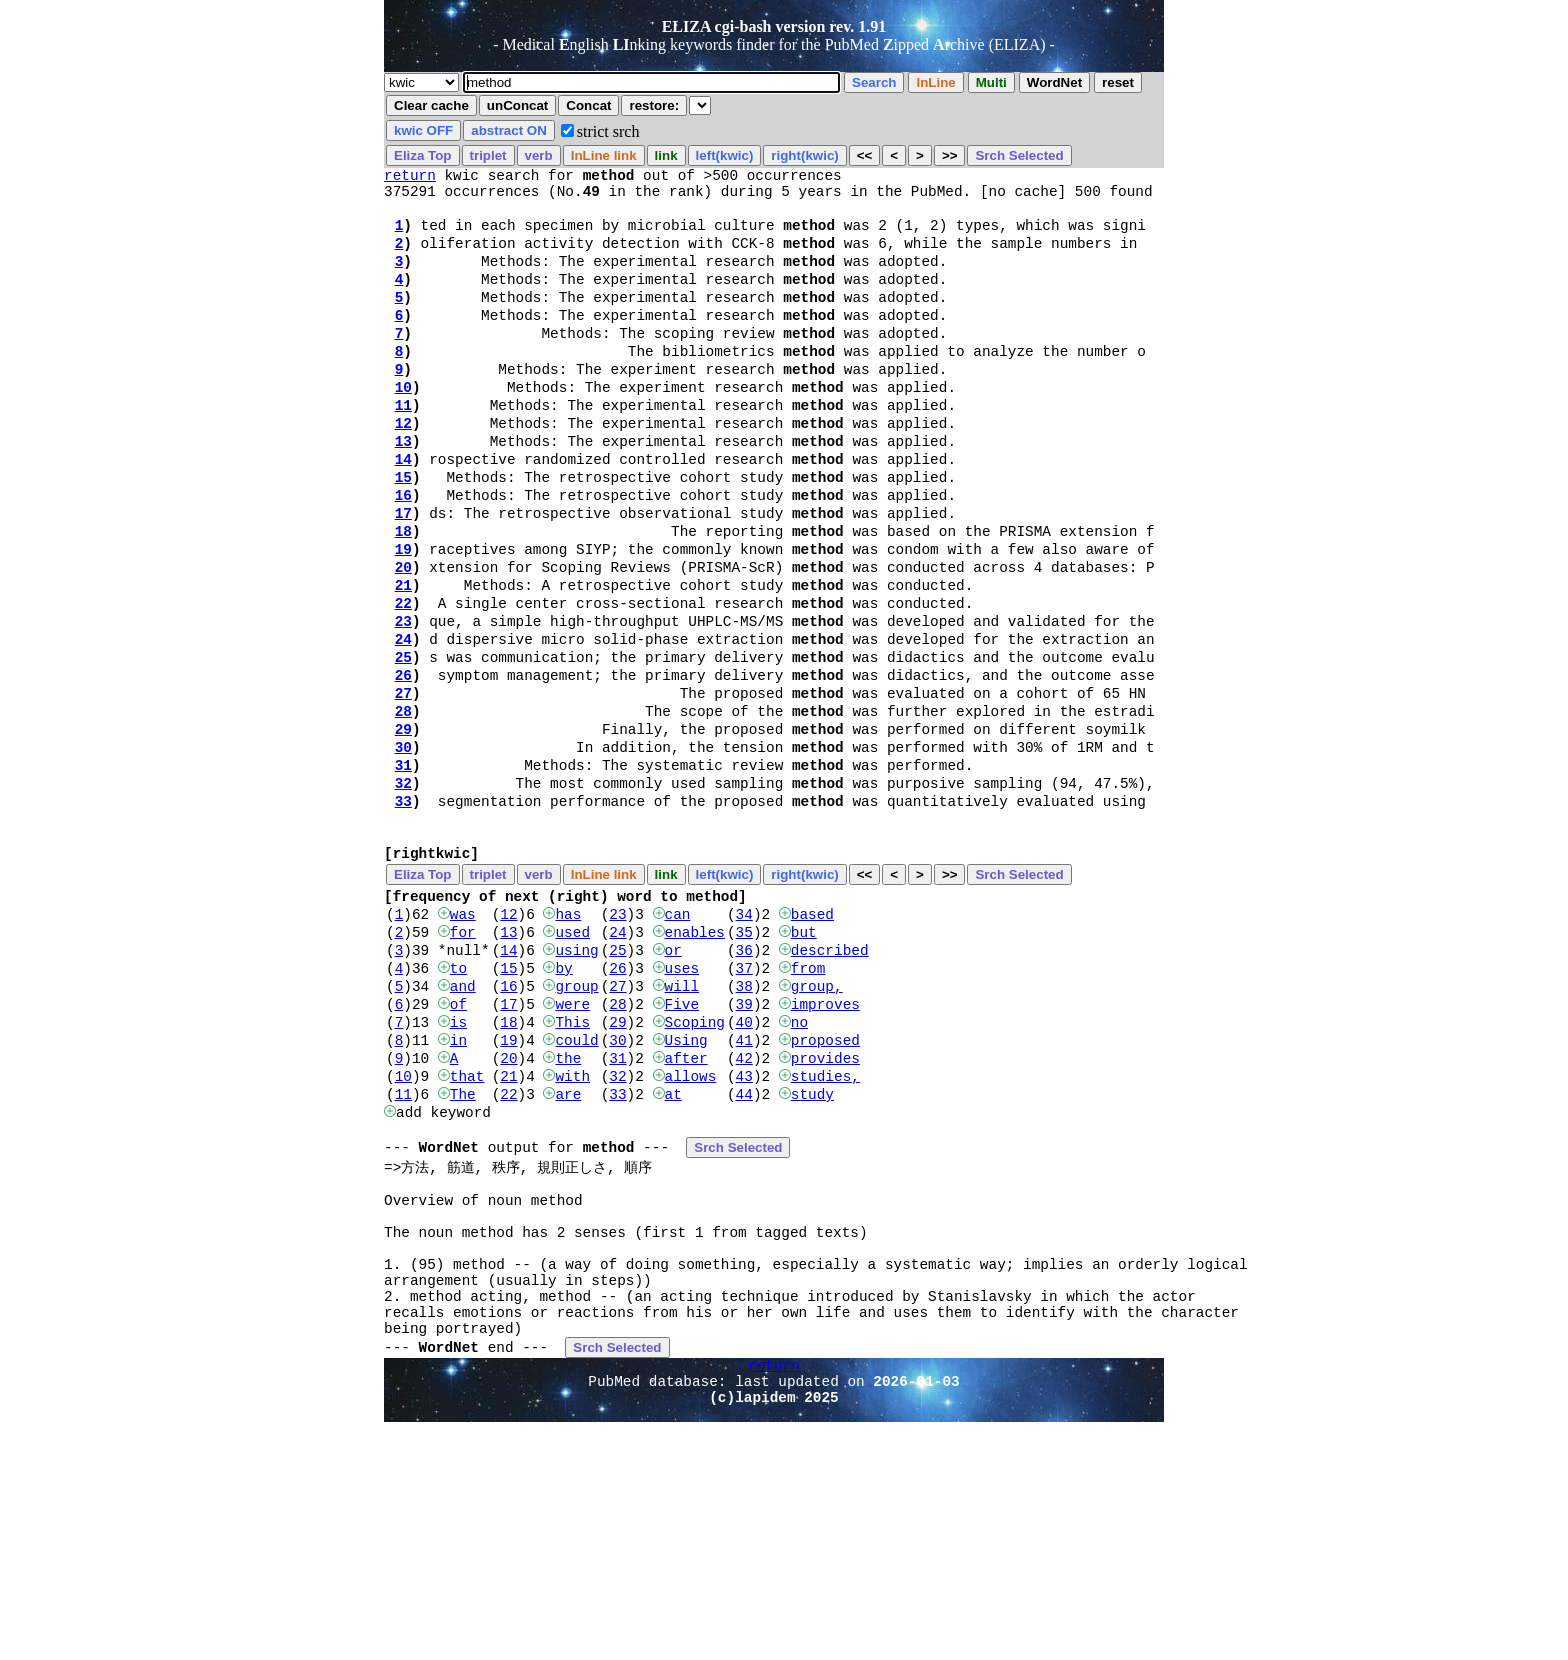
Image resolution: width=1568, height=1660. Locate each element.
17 (403, 572)
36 (744, 1078)
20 (403, 635)
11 (403, 446)
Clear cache (431, 105)
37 (744, 1099)
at (672, 1246)
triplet (488, 155)
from (808, 1099)
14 (403, 509)
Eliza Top (423, 155)
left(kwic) (725, 155)
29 (403, 824)
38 (744, 1120)
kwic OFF (423, 130)
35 (744, 1057)
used (572, 1057)
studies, (825, 1225)
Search (874, 82)
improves (825, 1141)
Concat (588, 105)
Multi (991, 82)
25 (403, 740)
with (572, 1225)
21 (403, 656)
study (812, 1246)
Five (681, 1141)
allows (690, 1225)
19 (403, 614)
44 (744, 1246)
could (576, 1183)
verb (539, 155)
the (568, 1204)
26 (403, 761)
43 (744, 1225)
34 (744, 1036)
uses (681, 1099)
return (410, 177)
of (458, 1141)
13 (403, 488)
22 (403, 677)
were (572, 1141)
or (672, 1078)
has (568, 1036)
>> (950, 155)
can (677, 1036)
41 (744, 1183)
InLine (935, 82)
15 (403, 530)
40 (744, 1162)
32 (403, 887)
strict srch (608, 131)
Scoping (694, 1162)
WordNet (1054, 82)
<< (865, 155)
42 (744, 1204)
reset (1118, 82)
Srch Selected (1019, 155)
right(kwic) (804, 155)
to (458, 1099)
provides (825, 1204)
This (572, 1162)
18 (403, 593)
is (458, 1162)
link (666, 155)
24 (403, 719)
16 (403, 551)
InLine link (604, 155)
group (576, 1120)
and (463, 1120)
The (463, 1246)
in (458, 1183)
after (685, 1204)
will (681, 1120)
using (576, 1078)
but (804, 1057)
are (568, 1246)
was (463, 1036)
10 (403, 425)
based (812, 1036)
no (799, 1162)
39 (744, 1141)
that (467, 1225)
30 (403, 845)
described (830, 1078)
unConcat (517, 105)
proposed (825, 1183)
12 (403, 467)
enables (694, 1057)
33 (403, 908)
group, (817, 1120)
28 (403, 803)
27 (403, 782)
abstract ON (509, 130)
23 (403, 698)
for (463, 1057)
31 (403, 866)
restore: (654, 105)
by (563, 1099)
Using (685, 1183)
